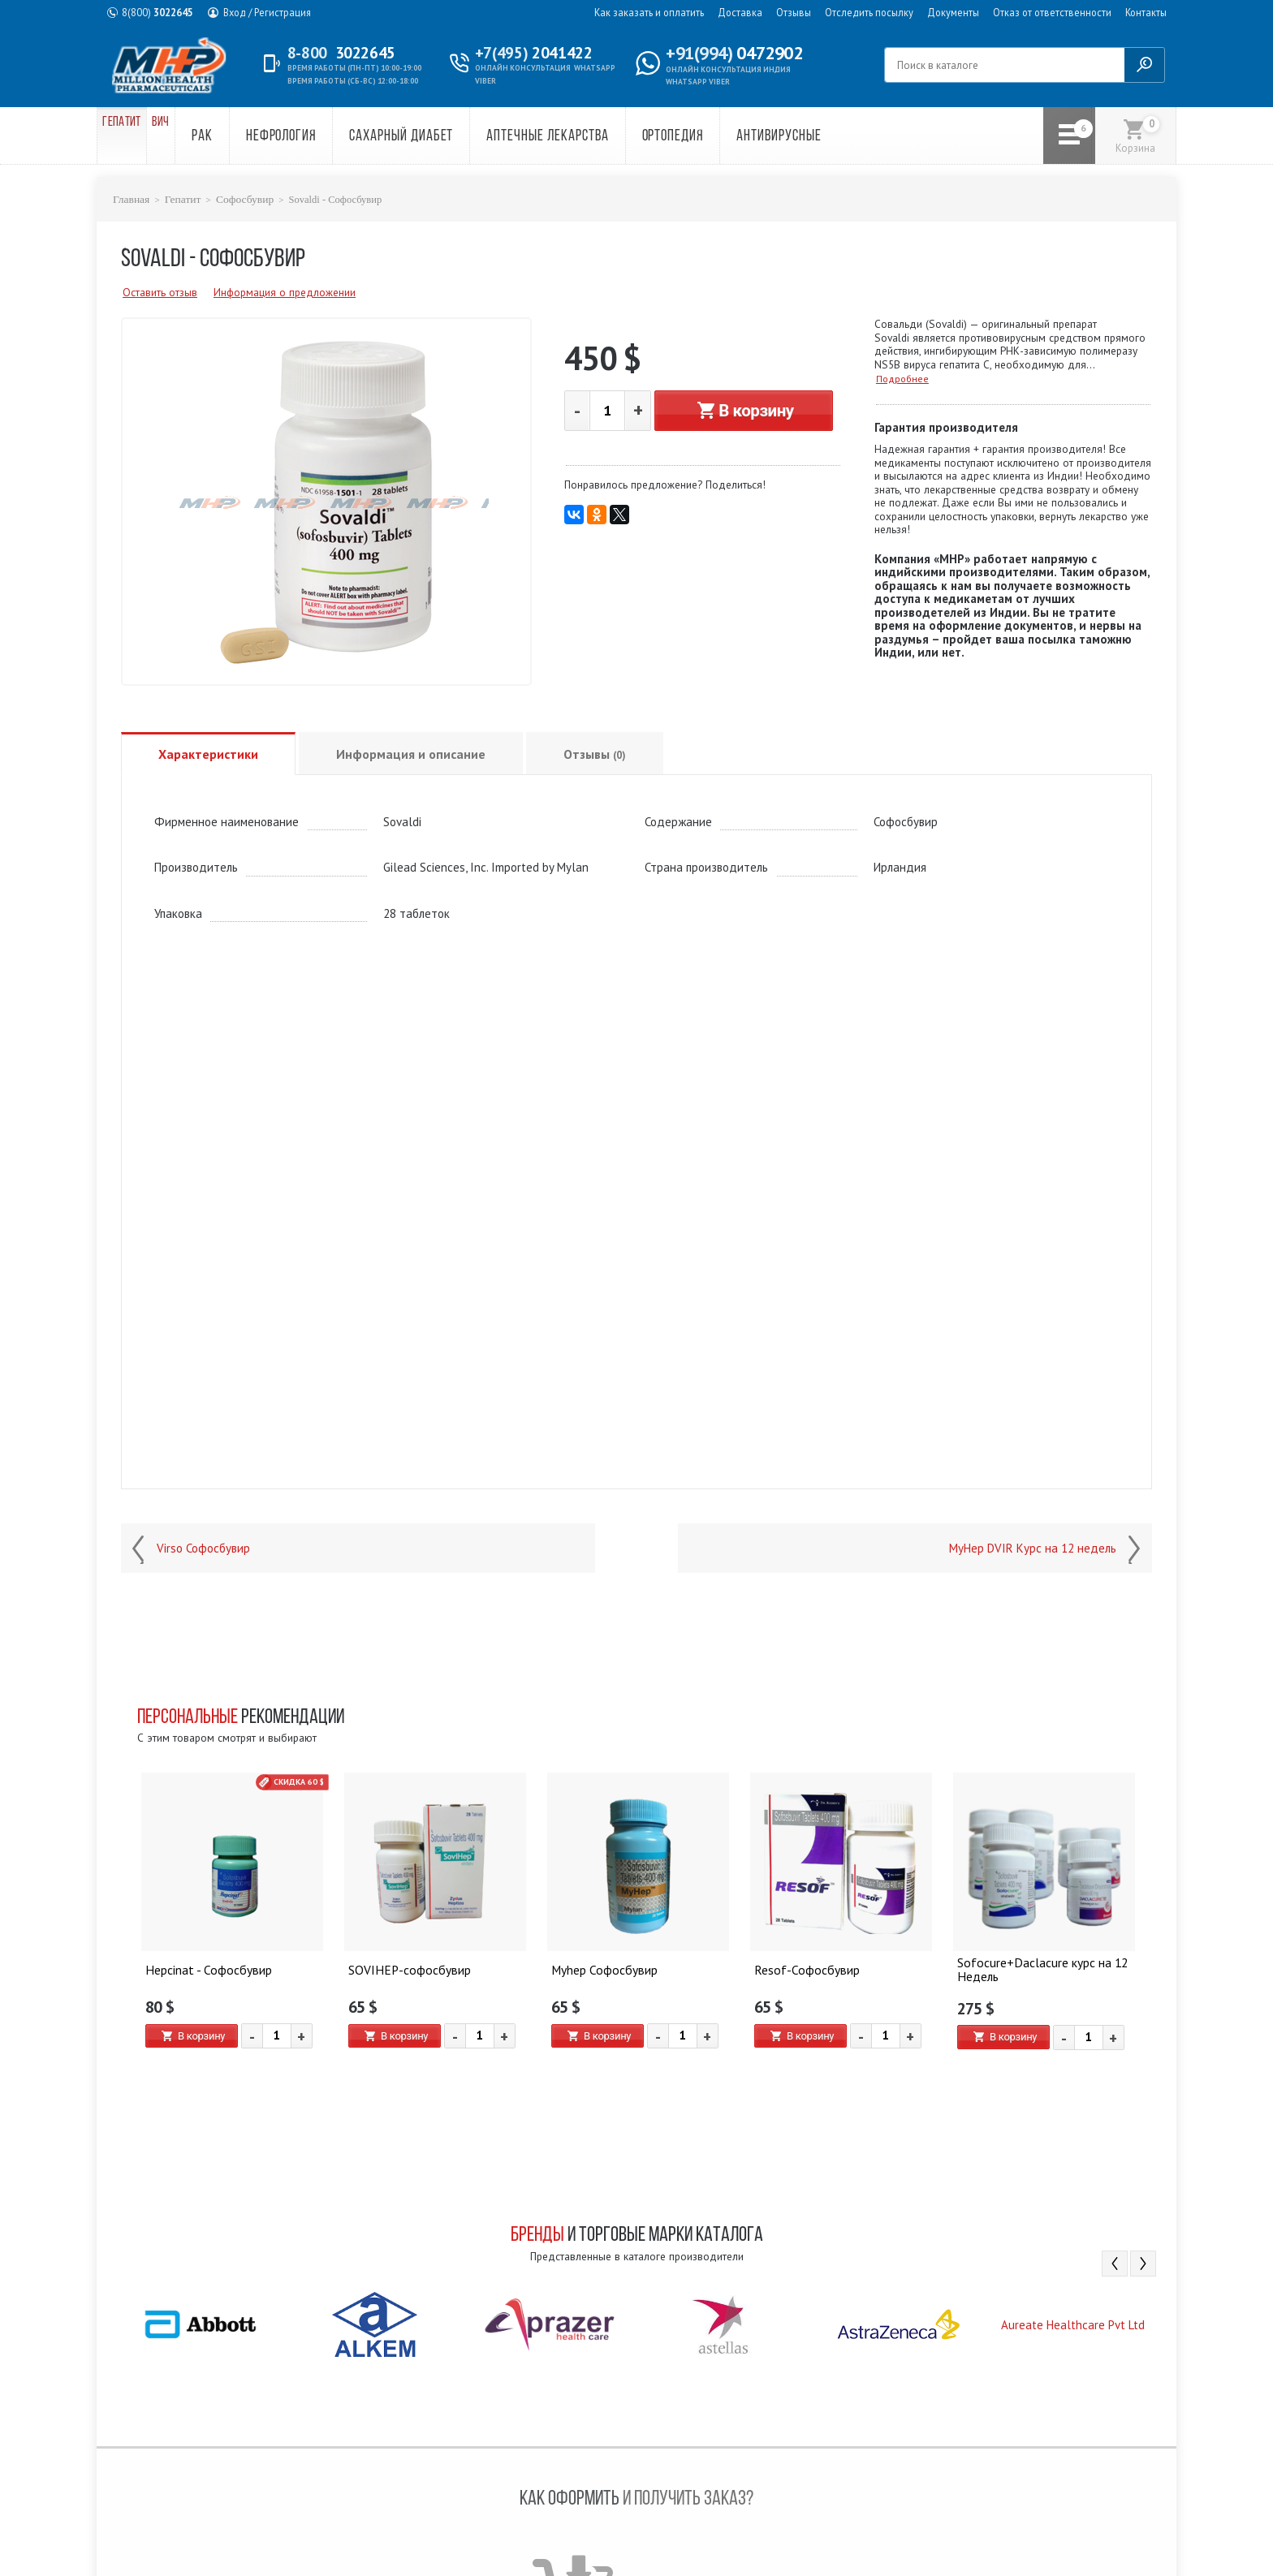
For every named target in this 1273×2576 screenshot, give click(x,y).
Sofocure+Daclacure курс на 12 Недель (1038, 1967)
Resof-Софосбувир (803, 1967)
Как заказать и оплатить (649, 12)
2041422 (538, 53)
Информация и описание (410, 753)
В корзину (743, 409)
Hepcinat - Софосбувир (205, 1967)
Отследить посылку (869, 12)
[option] (232, 1926)
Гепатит (138, 136)
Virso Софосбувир (203, 1547)
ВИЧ (205, 136)
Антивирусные (836, 136)
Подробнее (902, 378)
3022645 (157, 12)
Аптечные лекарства (605, 136)
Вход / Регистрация (267, 12)
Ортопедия (730, 136)
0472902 (734, 53)
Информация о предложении (285, 290)
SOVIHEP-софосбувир (405, 1967)
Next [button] (1143, 2263)
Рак (259, 136)
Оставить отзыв (160, 290)
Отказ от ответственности (1052, 12)
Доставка (740, 12)
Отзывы (793, 12)
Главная (130, 199)
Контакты (1146, 12)
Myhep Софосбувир (602, 1967)
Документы (953, 12)
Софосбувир (237, 199)
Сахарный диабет (459, 136)
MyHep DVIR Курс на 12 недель (1032, 1547)
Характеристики (208, 753)
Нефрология (338, 136)
